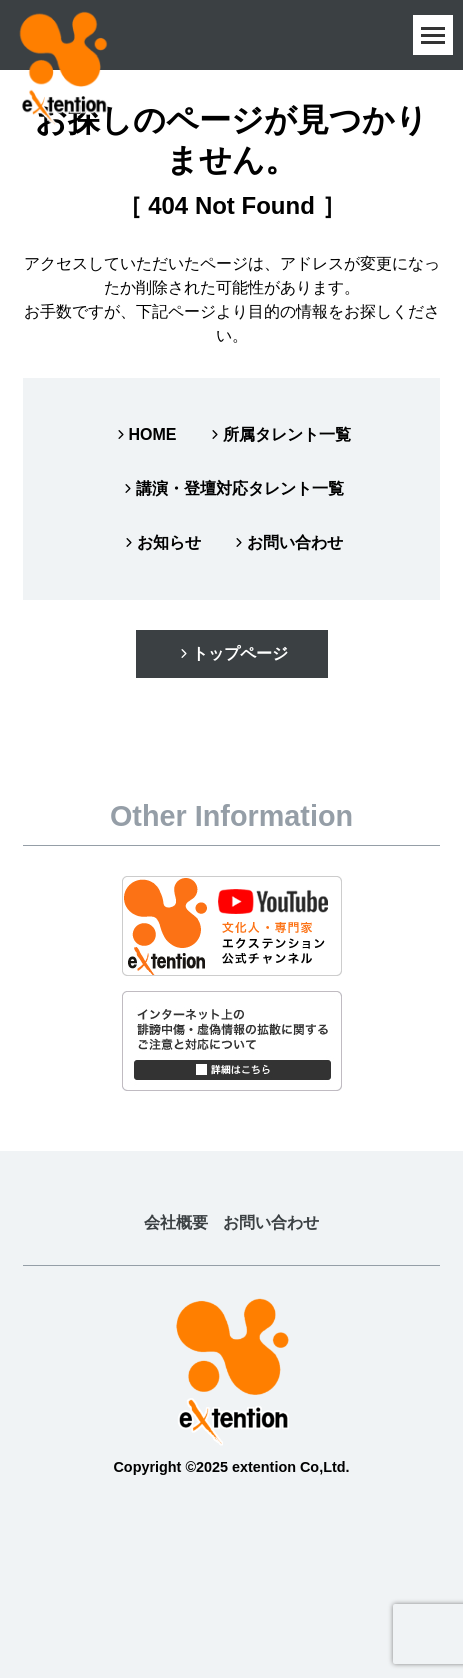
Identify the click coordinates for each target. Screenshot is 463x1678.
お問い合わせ (287, 542)
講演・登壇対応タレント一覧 (232, 488)
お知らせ (161, 542)
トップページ (232, 653)
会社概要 (176, 1222)
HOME (145, 434)
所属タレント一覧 (279, 434)
